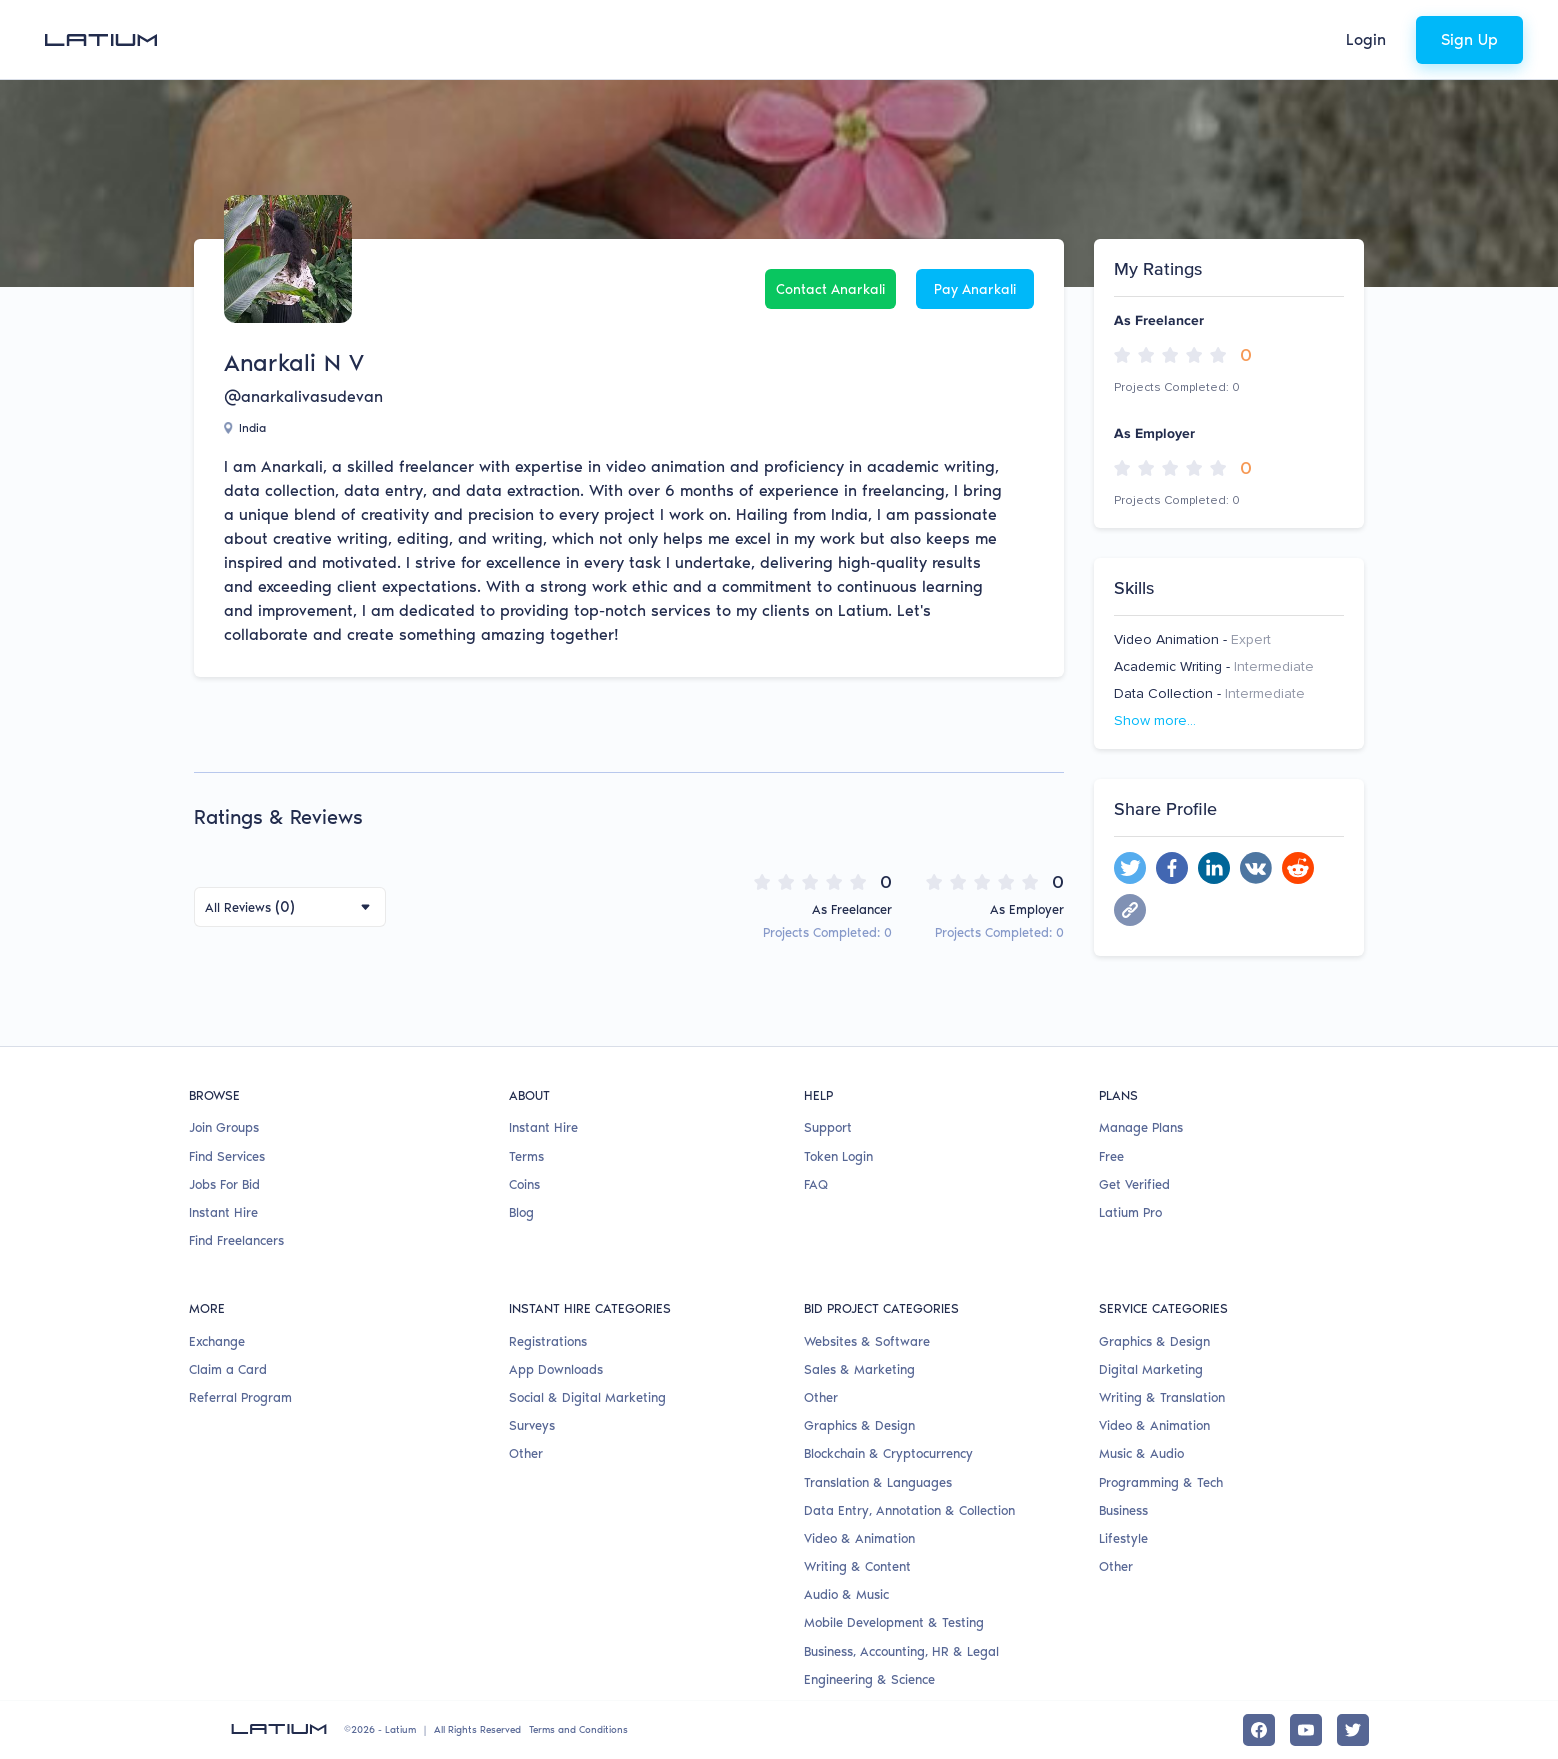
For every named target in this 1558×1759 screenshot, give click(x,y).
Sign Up (1469, 39)
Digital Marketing (1151, 1369)
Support (828, 1127)
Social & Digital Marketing (587, 1397)
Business (1123, 1510)
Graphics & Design (859, 1425)
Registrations (548, 1341)
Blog (521, 1212)
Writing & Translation (1162, 1397)
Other (526, 1453)
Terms (526, 1156)
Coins (524, 1184)
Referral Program (240, 1397)
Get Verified (1134, 1184)
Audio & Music (846, 1594)
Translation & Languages (878, 1482)
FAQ (816, 1184)
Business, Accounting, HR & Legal (901, 1651)
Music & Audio (1141, 1453)
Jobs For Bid (224, 1184)
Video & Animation (859, 1538)
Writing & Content (857, 1566)
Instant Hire (223, 1212)
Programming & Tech (1161, 1482)
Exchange (217, 1341)
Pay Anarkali (975, 289)
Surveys (532, 1425)
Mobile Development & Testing (894, 1622)
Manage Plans (1141, 1127)
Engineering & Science (869, 1679)
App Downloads (556, 1369)
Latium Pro (1130, 1212)
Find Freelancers (236, 1240)
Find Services (227, 1156)
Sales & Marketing (859, 1369)
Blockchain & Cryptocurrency (888, 1453)
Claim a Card (228, 1369)
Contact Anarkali (830, 289)
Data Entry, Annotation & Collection (909, 1510)
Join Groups (224, 1127)
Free (1111, 1156)
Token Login (838, 1156)
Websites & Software (867, 1341)
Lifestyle (1123, 1538)
